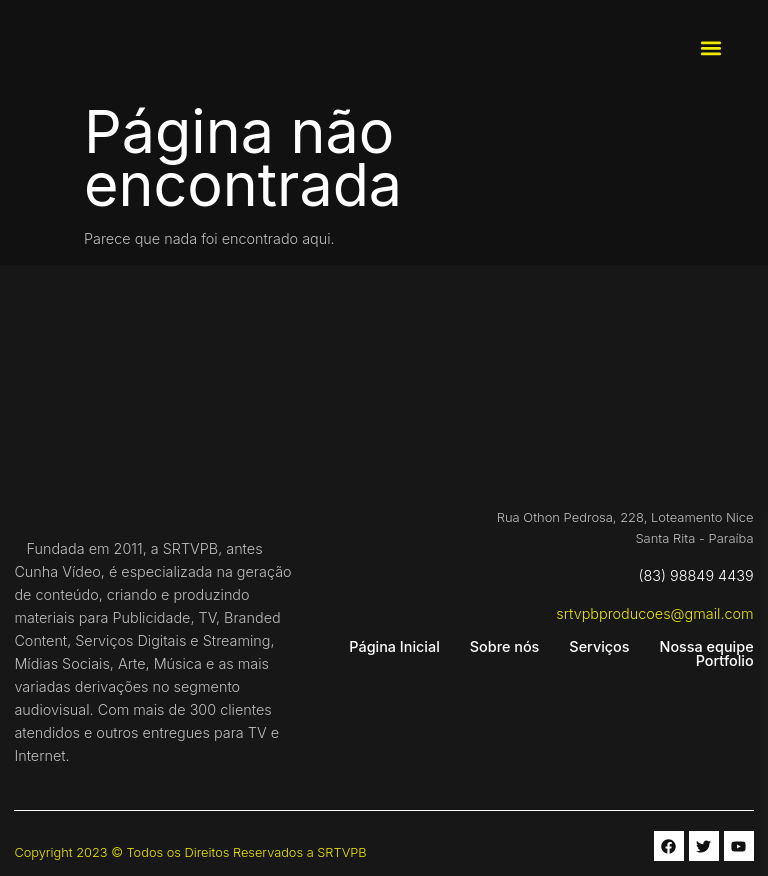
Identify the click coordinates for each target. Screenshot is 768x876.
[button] (710, 48)
